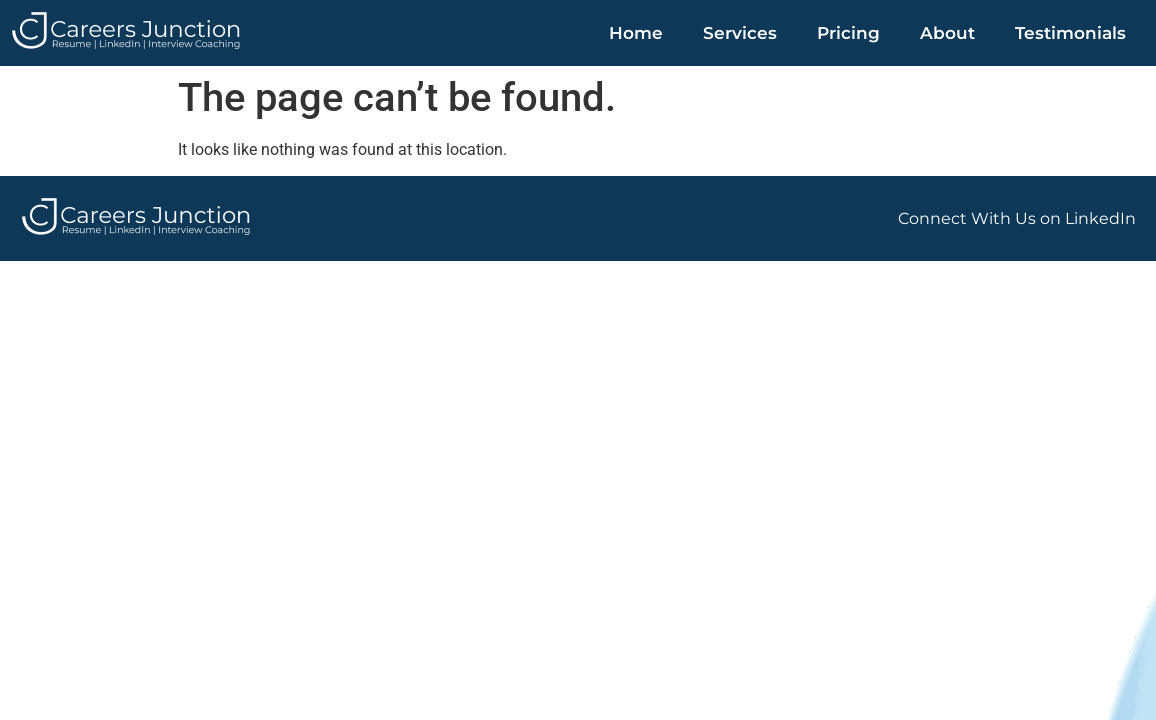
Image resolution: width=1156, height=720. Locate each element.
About (947, 33)
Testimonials (1070, 33)
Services (740, 33)
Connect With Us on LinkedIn (1017, 218)
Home (636, 33)
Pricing (848, 33)
